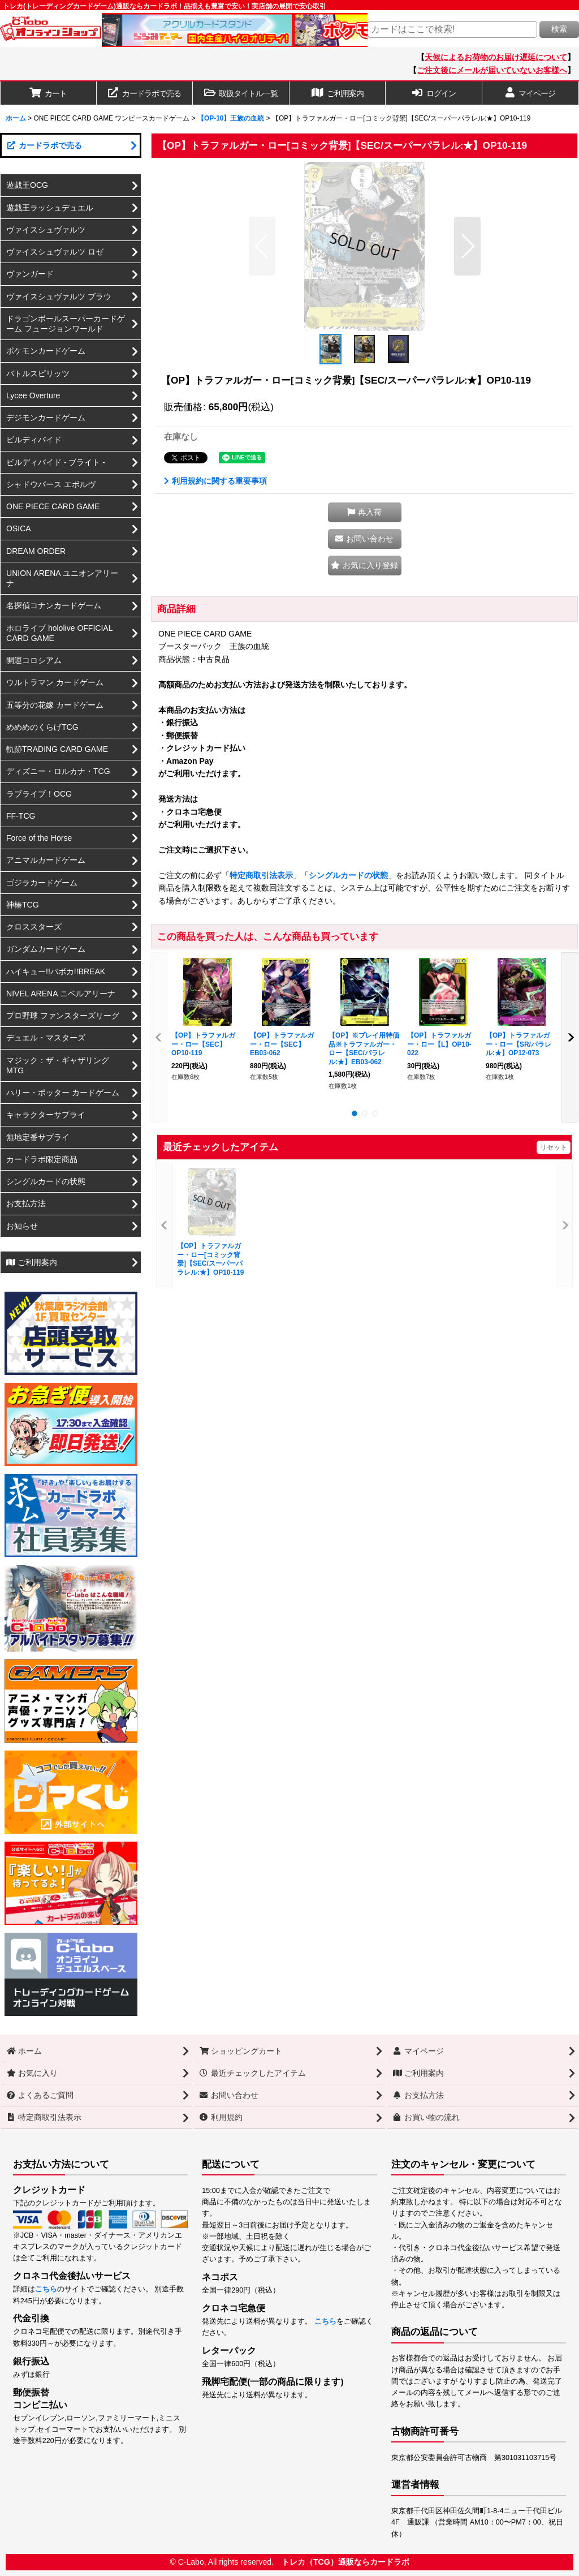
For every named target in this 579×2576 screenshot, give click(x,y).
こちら (46, 2289)
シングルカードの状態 (348, 875)
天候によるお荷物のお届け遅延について (496, 57)
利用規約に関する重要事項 (215, 480)
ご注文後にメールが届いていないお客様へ (492, 70)
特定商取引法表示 (261, 875)
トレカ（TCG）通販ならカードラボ (345, 2561)
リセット (553, 1147)
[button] (241, 93)
